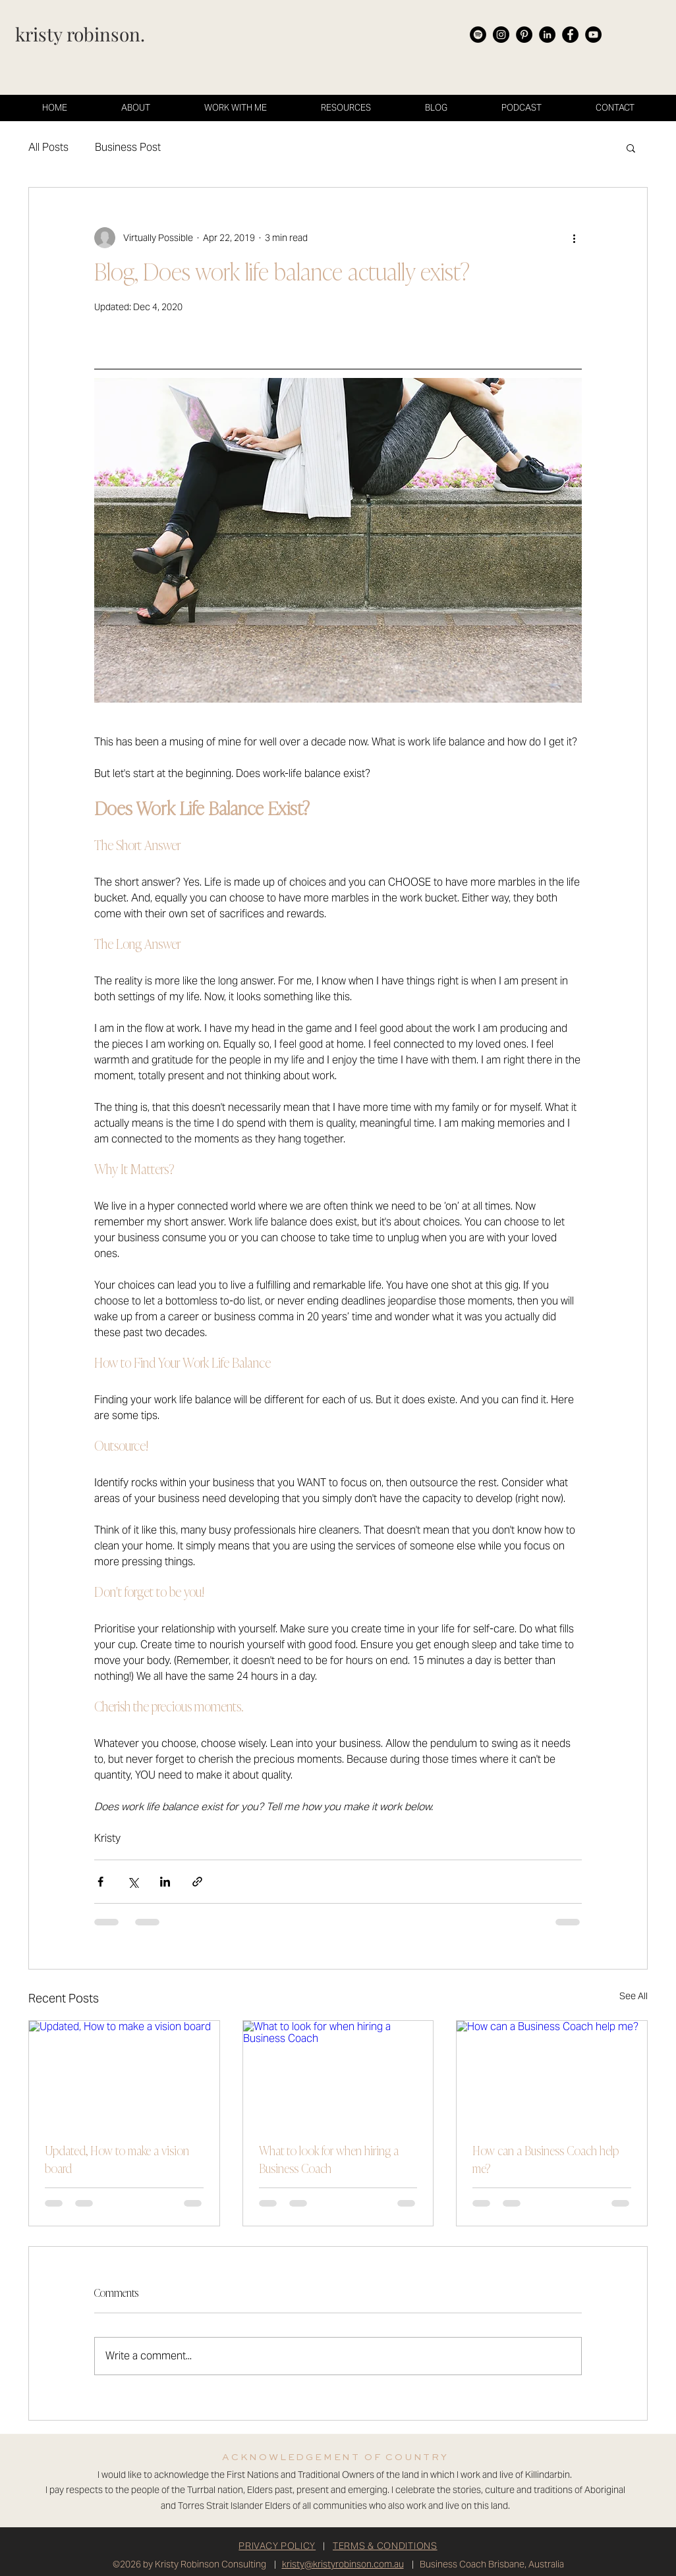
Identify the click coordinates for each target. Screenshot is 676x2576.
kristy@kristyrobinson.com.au (343, 2564)
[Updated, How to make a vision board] (124, 2074)
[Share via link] (197, 1881)
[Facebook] (570, 34)
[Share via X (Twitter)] (133, 1881)
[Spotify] (478, 34)
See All (633, 1996)
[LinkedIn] (547, 34)
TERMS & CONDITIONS (385, 2546)
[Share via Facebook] (100, 1881)
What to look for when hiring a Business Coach (329, 2161)
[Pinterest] (524, 34)
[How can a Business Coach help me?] (552, 2074)
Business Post (128, 147)
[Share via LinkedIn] (165, 1881)
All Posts (48, 147)
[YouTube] (593, 34)
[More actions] (574, 238)
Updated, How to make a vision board (117, 2161)
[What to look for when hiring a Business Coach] (338, 2074)
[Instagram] (501, 34)
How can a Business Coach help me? (545, 2161)
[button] (631, 147)
